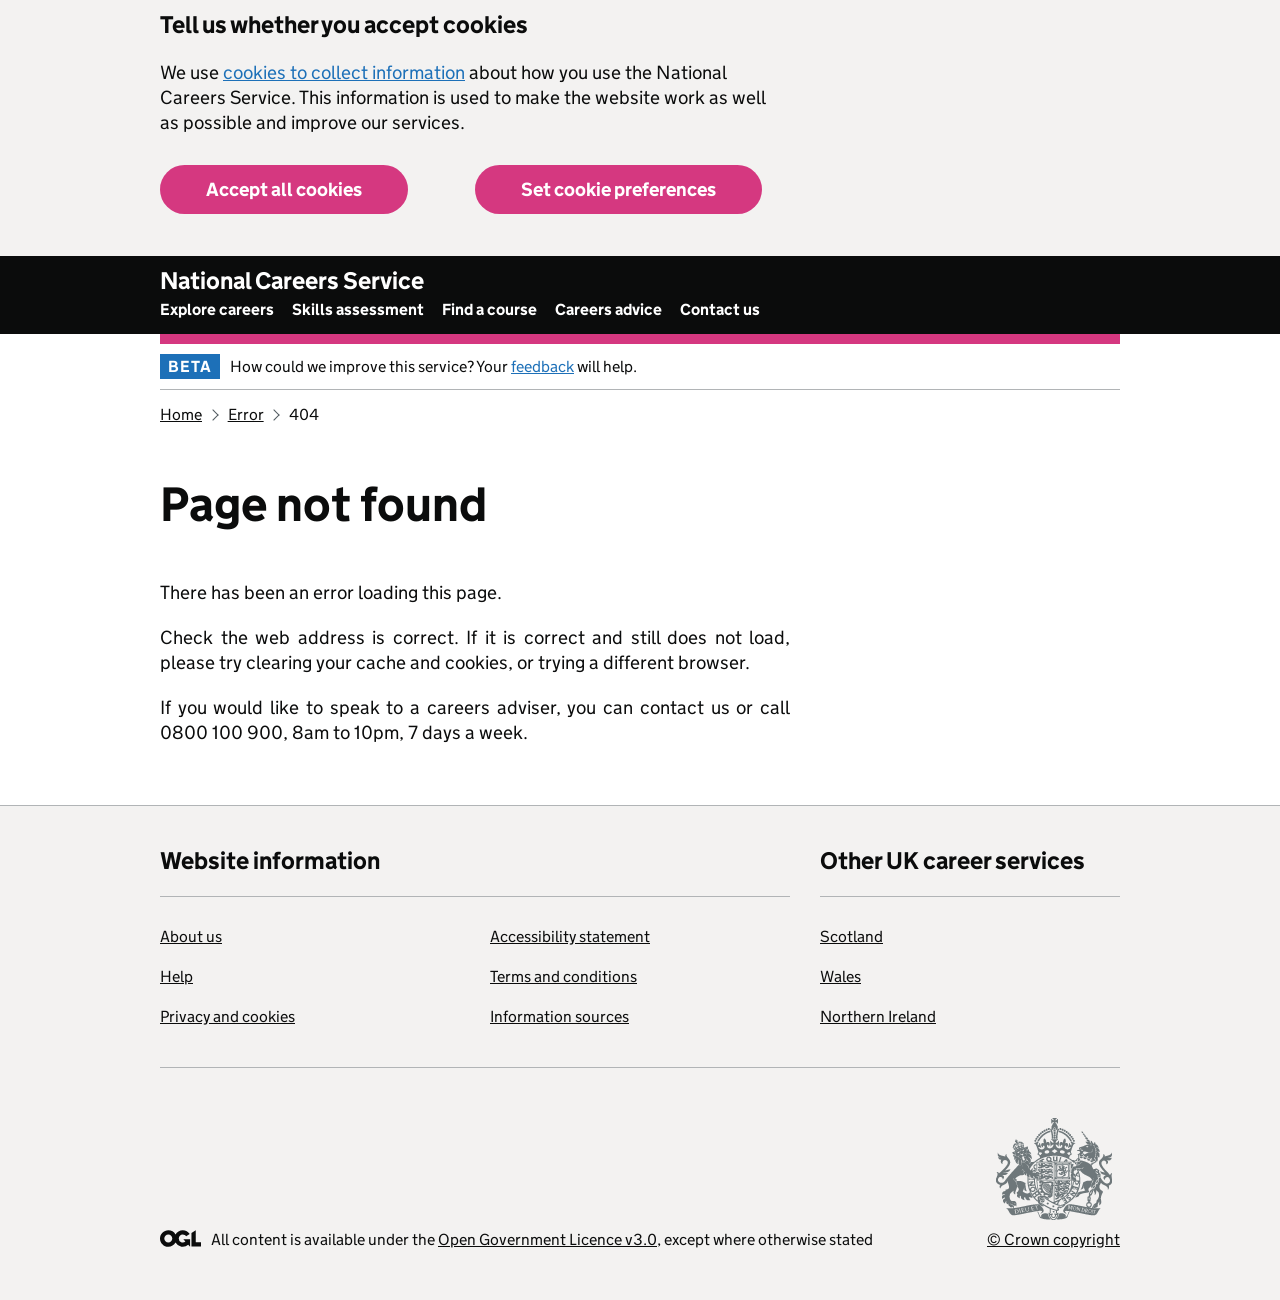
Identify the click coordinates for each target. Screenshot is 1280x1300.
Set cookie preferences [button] (618, 189)
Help (176, 976)
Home (181, 414)
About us (191, 936)
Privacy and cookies (227, 1016)
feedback (542, 366)
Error (246, 414)
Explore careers (217, 309)
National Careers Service (292, 280)
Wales (840, 976)
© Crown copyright (1053, 1239)
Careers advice (608, 309)
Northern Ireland (878, 1016)
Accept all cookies (284, 189)
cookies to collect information (344, 72)
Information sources (559, 1016)
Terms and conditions (563, 976)
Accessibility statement (570, 936)
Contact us (720, 309)
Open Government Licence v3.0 (547, 1239)
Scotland (851, 936)
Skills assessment (358, 309)
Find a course (489, 309)
